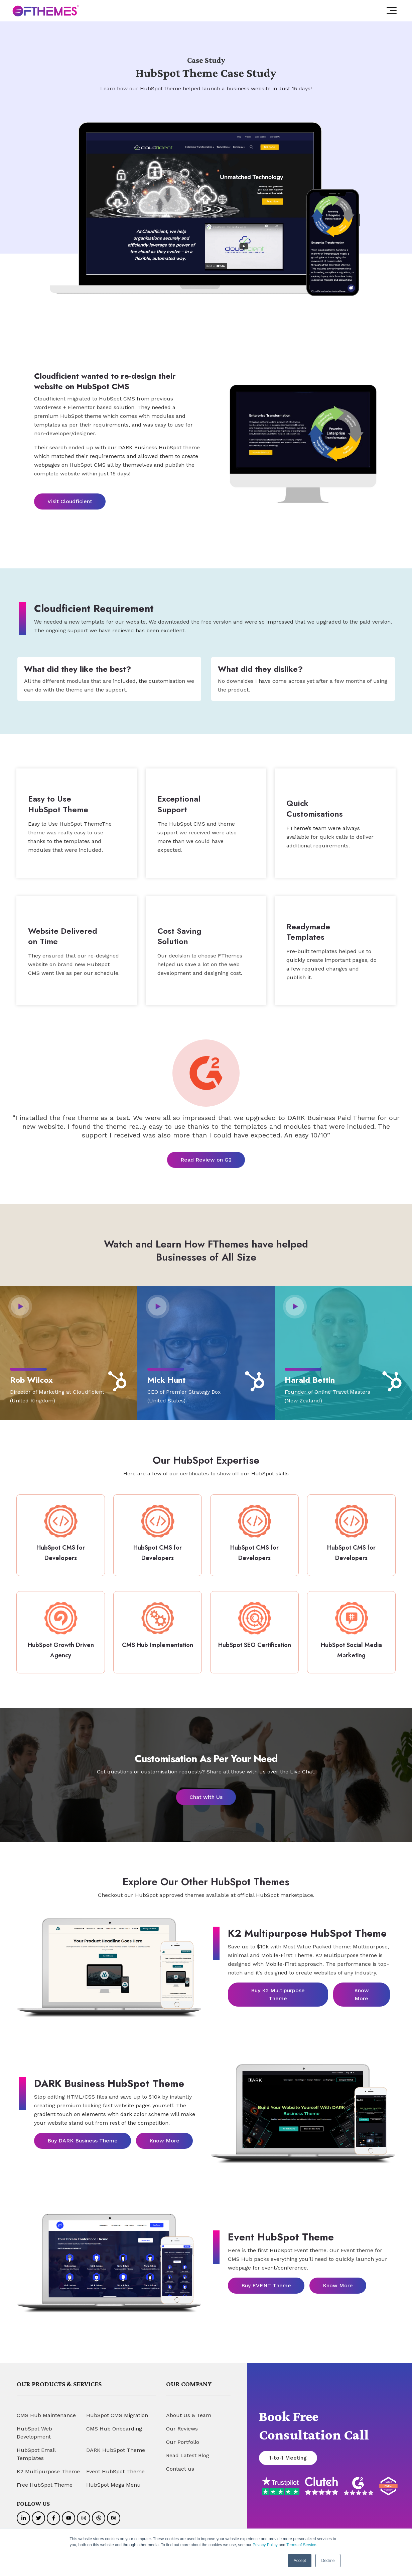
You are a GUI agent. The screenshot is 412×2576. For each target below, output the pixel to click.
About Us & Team (188, 2409)
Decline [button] (327, 2560)
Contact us (180, 2462)
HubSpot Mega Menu (113, 2478)
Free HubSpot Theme (45, 2478)
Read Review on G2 (206, 1157)
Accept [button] (300, 2560)
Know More (361, 1988)
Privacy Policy (265, 2545)
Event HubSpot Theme (115, 2465)
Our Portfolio (182, 2435)
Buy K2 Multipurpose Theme (278, 1988)
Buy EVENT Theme (266, 2279)
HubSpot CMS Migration (117, 2409)
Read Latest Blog (187, 2449)
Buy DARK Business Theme (82, 2134)
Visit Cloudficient (69, 501)
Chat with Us (206, 1790)
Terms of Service (301, 2545)
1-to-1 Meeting (288, 2451)
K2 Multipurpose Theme (48, 2465)
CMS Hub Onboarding (114, 2422)
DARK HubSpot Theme (115, 2444)
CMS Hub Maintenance (46, 2409)
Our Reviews (182, 2422)
